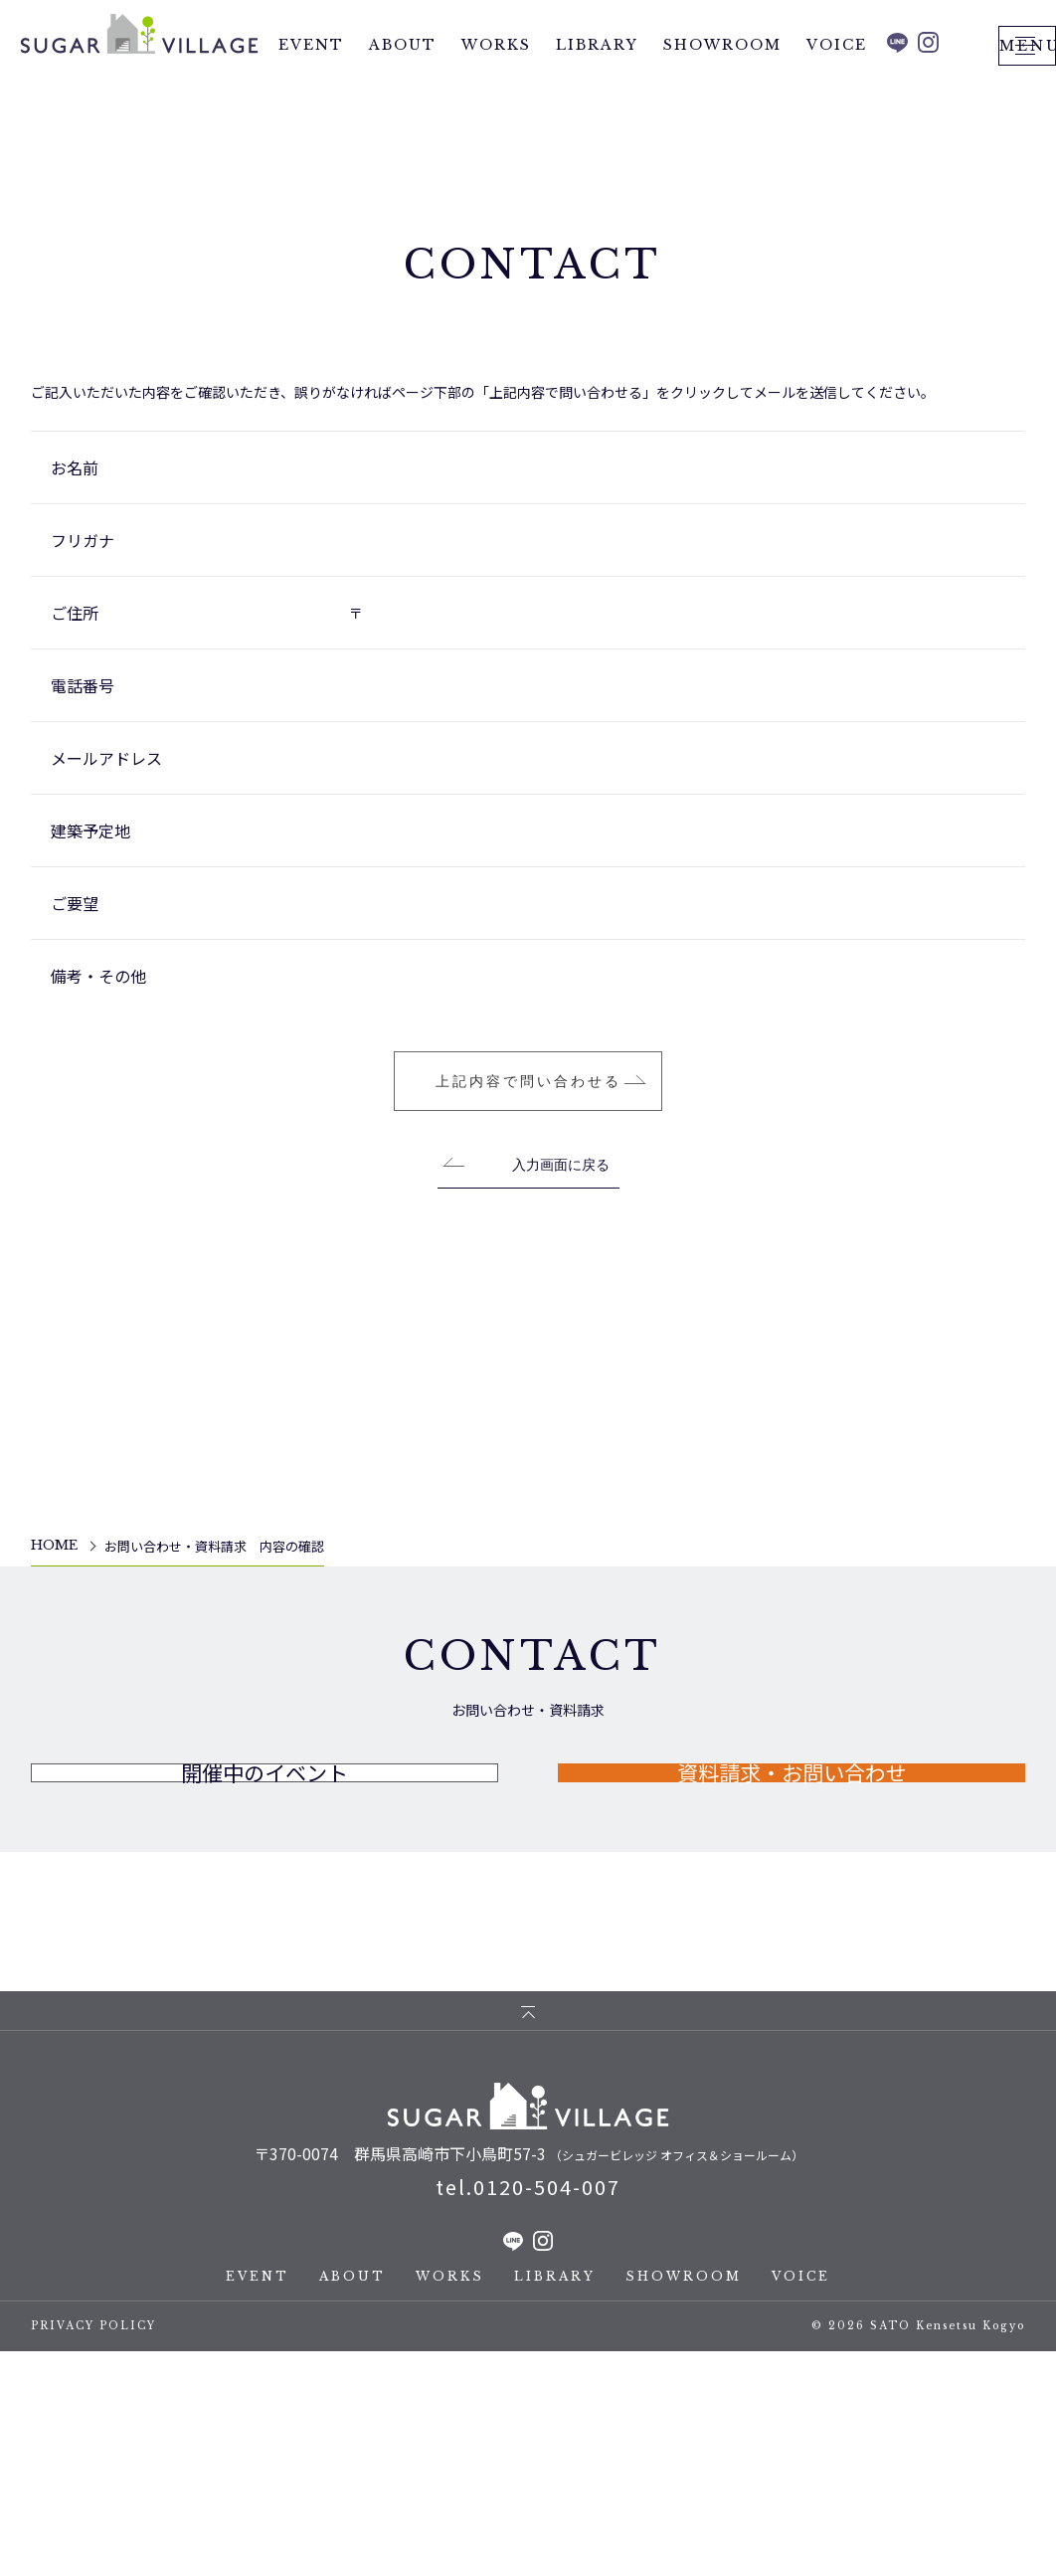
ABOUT (403, 88)
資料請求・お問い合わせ (791, 1969)
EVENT (311, 88)
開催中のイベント (264, 1969)
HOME (54, 1702)
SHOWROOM (722, 88)
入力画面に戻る (561, 1322)
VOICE (836, 88)
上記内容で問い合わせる (528, 1238)
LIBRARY (597, 88)
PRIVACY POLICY (93, 2550)
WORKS (496, 88)
